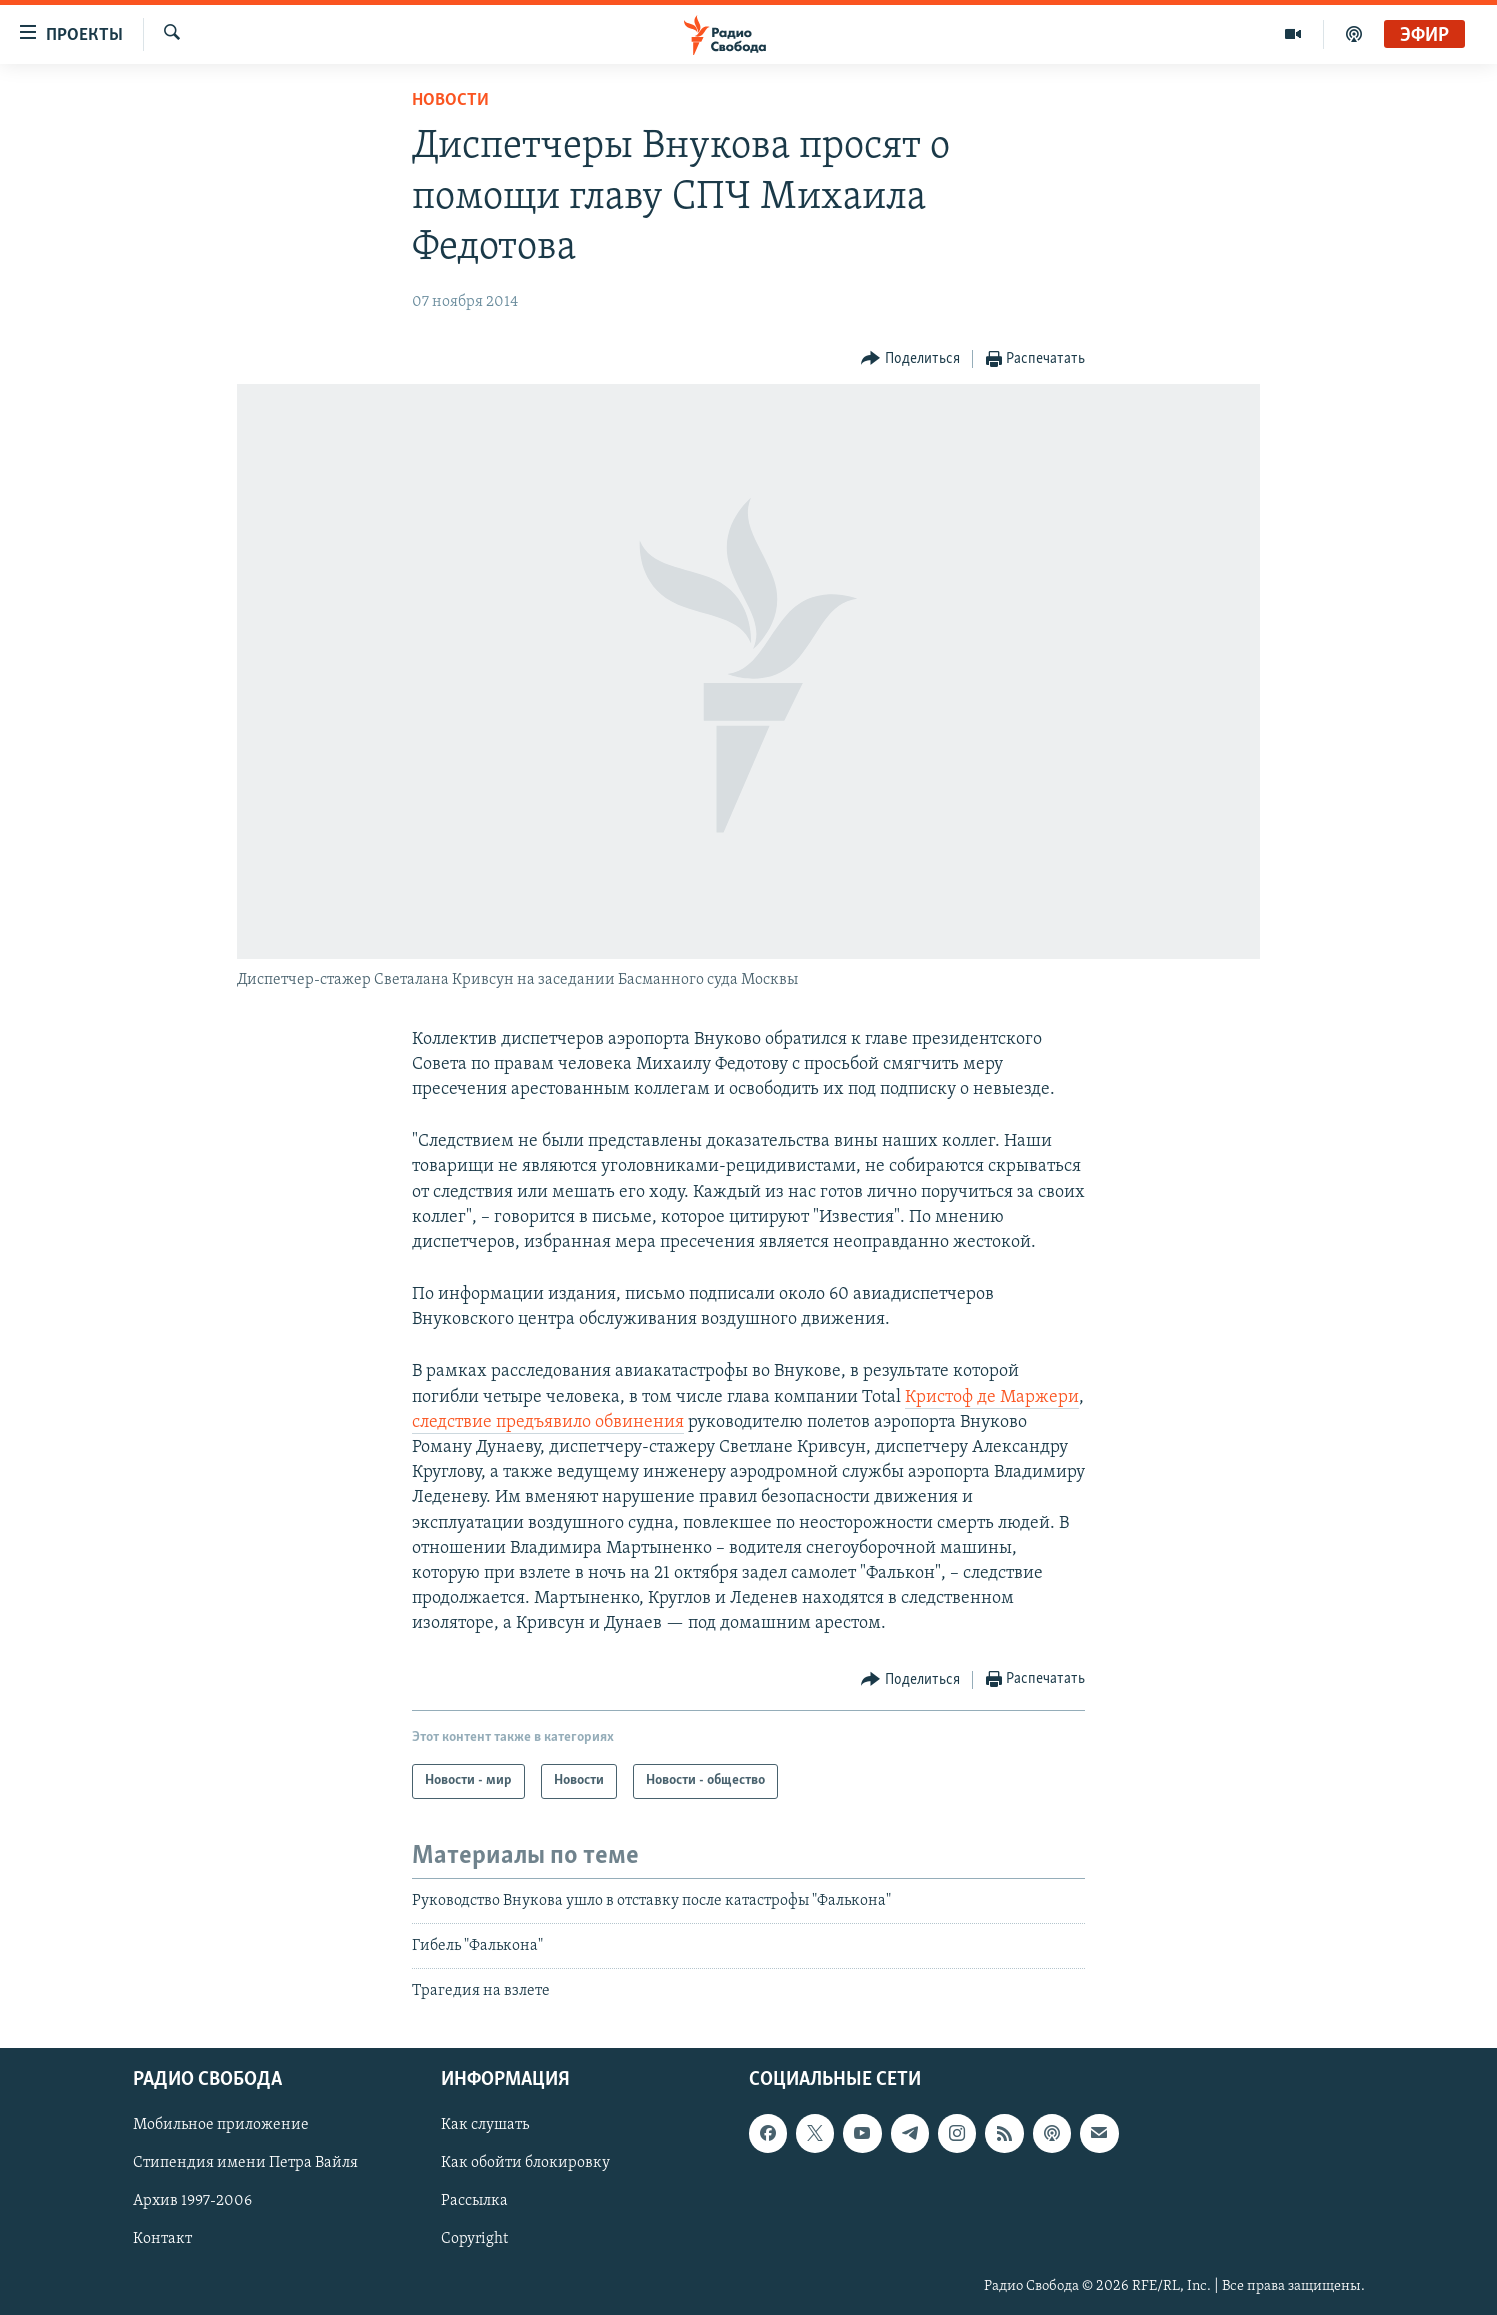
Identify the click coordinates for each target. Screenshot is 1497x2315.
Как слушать (485, 2125)
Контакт (162, 2239)
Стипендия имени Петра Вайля (245, 2163)
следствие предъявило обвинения (548, 1422)
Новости (450, 100)
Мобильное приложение (221, 2125)
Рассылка (474, 2201)
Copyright (474, 2239)
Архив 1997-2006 (192, 2201)
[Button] (910, 359)
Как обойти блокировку (525, 2163)
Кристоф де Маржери (992, 1397)
